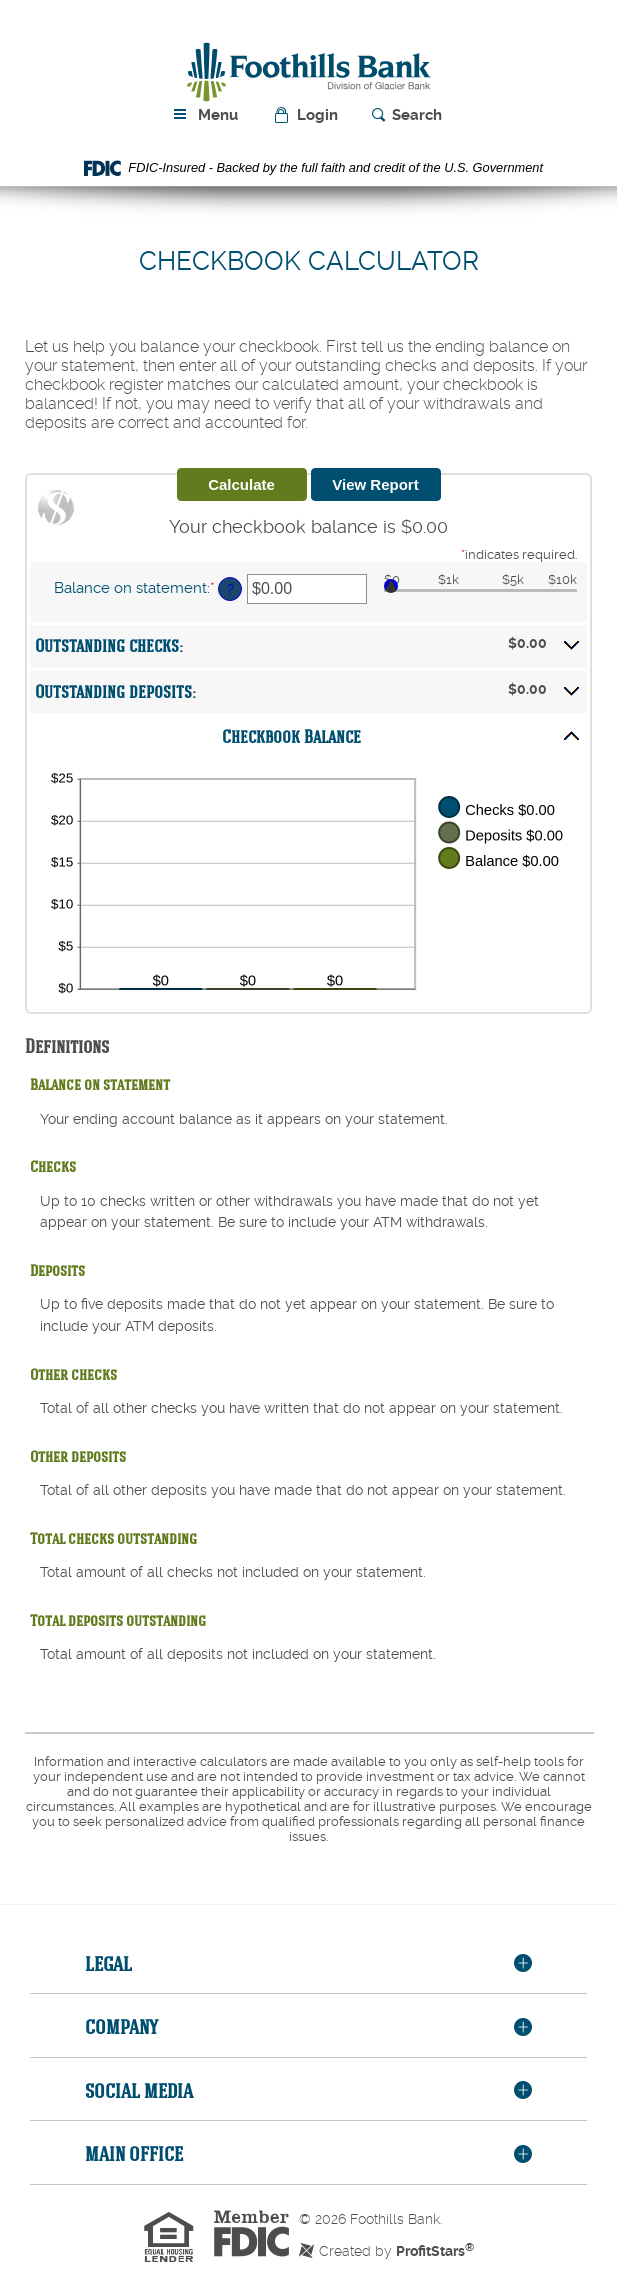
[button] (307, 115)
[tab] (308, 1965)
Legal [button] (108, 1963)
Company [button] (121, 2026)
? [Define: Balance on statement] (230, 589)
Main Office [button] (134, 2153)
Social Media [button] (139, 2090)
